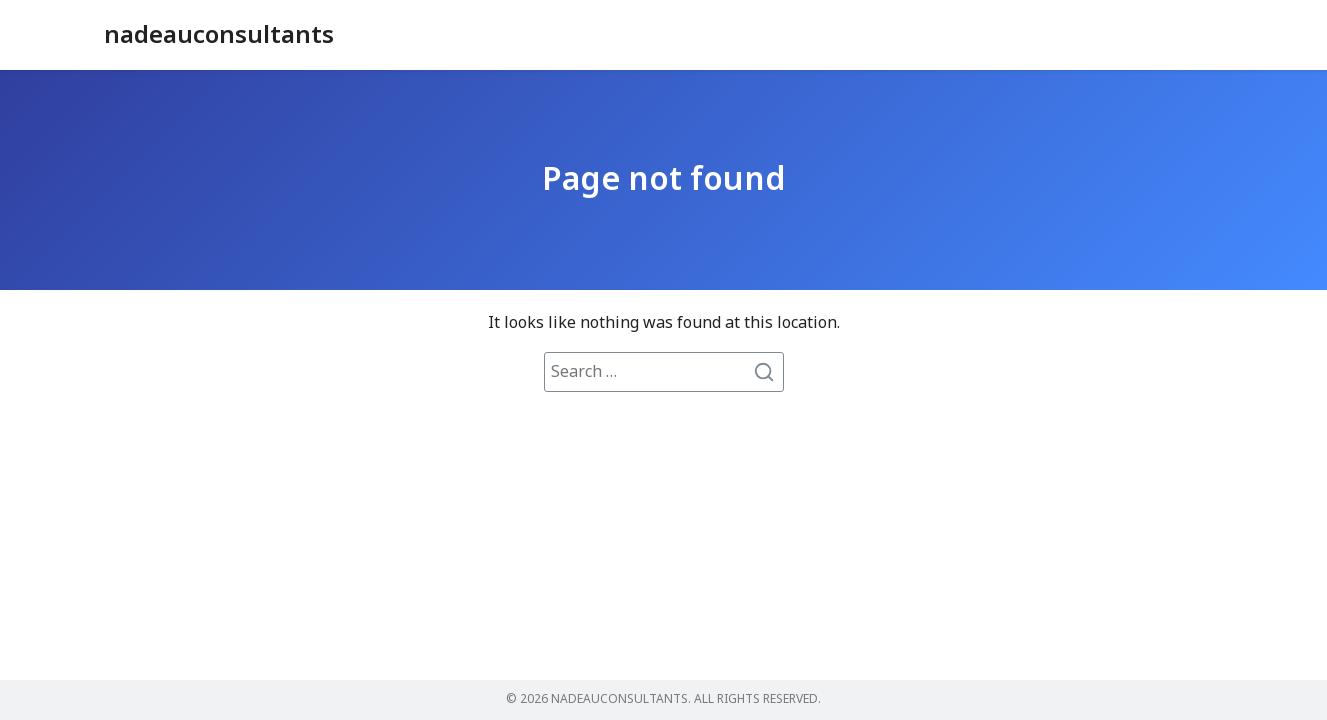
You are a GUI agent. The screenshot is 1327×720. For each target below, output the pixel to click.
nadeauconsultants (219, 36)
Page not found (664, 180)
